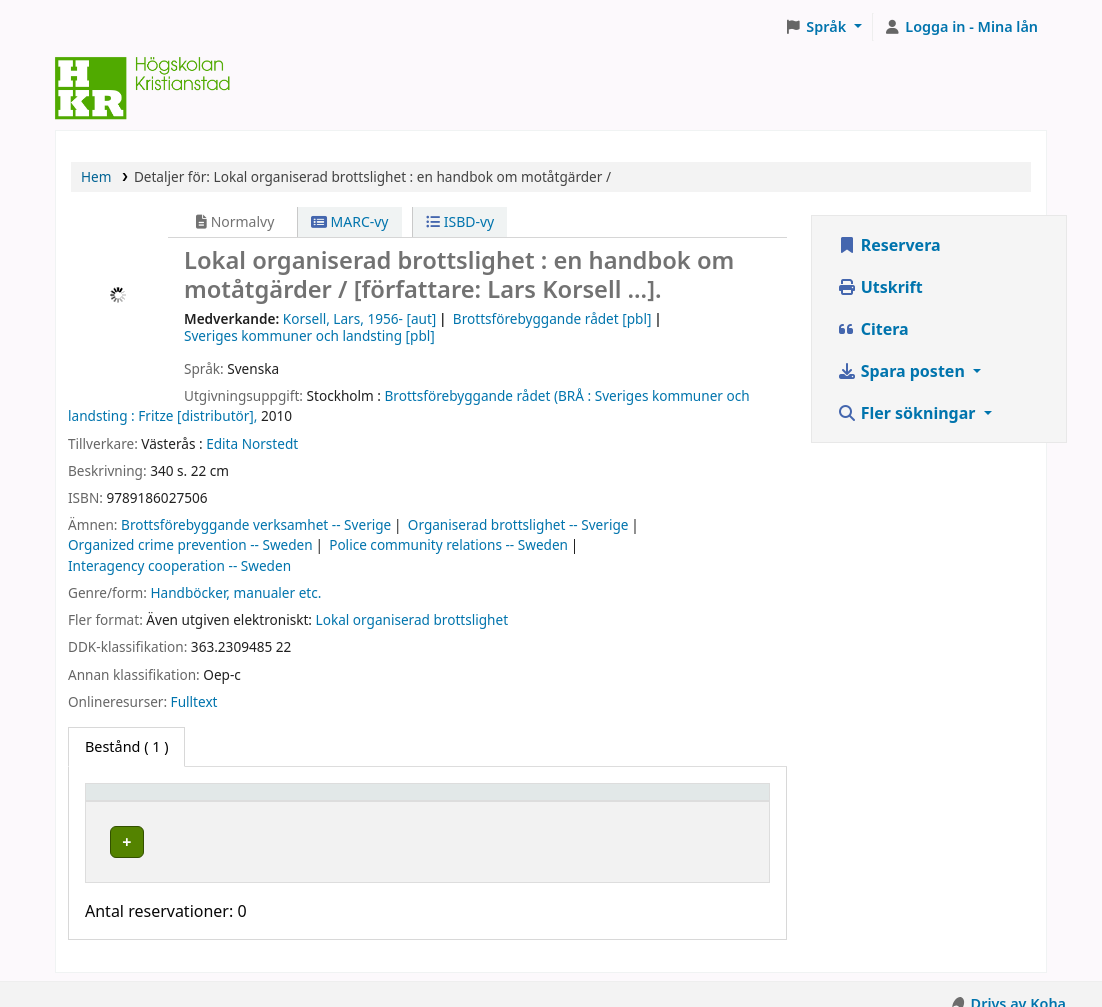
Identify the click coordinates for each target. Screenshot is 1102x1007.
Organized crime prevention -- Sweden (190, 544)
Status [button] (679, 801)
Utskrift (880, 287)
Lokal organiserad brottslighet (412, 619)
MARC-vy (350, 221)
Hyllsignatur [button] (517, 801)
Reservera (889, 245)
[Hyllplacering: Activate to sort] (368, 801)
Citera (873, 329)
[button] (823, 27)
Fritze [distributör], (197, 415)
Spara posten (903, 371)
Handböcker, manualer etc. (235, 592)
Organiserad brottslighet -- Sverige (518, 524)
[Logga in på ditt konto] (961, 27)
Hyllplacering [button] (327, 801)
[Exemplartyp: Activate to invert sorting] (179, 801)
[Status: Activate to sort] (708, 801)
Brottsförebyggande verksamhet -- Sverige (256, 524)
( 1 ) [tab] (126, 746)
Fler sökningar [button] (908, 413)
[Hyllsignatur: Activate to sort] (555, 801)
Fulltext (194, 701)
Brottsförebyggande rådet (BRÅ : (488, 395)
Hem (96, 176)
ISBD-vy (460, 221)
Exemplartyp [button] (139, 801)
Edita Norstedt (252, 443)
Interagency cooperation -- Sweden (179, 565)
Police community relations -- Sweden (448, 544)
